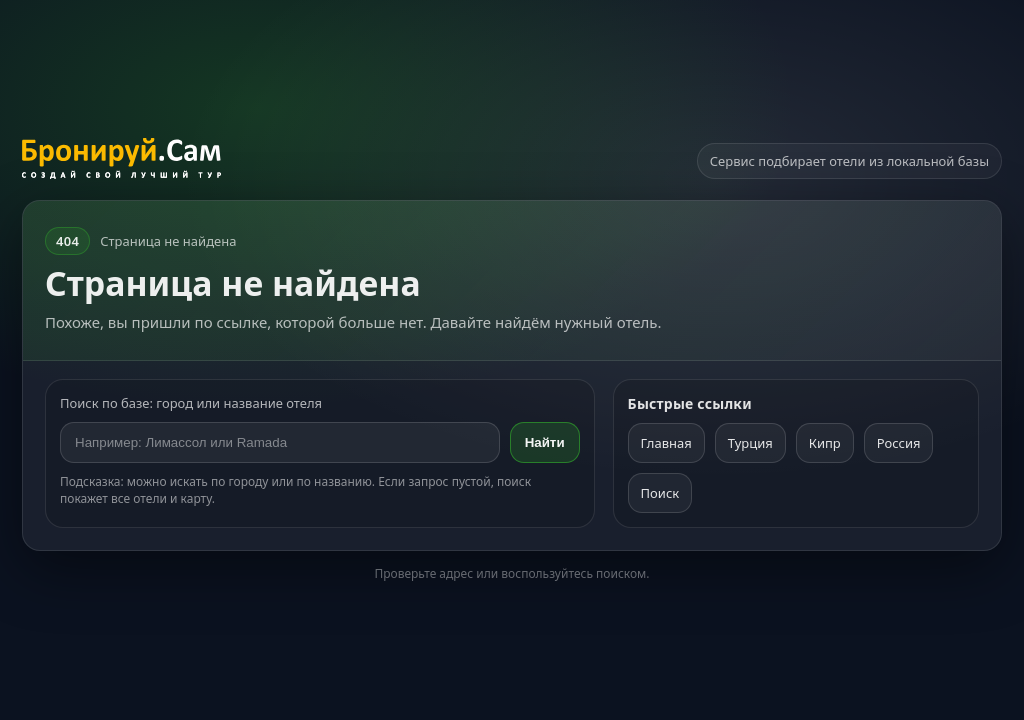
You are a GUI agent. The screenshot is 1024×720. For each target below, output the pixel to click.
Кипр (825, 443)
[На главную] (121, 161)
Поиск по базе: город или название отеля (191, 403)
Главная (666, 443)
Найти (545, 442)
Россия (899, 443)
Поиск (660, 493)
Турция (750, 443)
